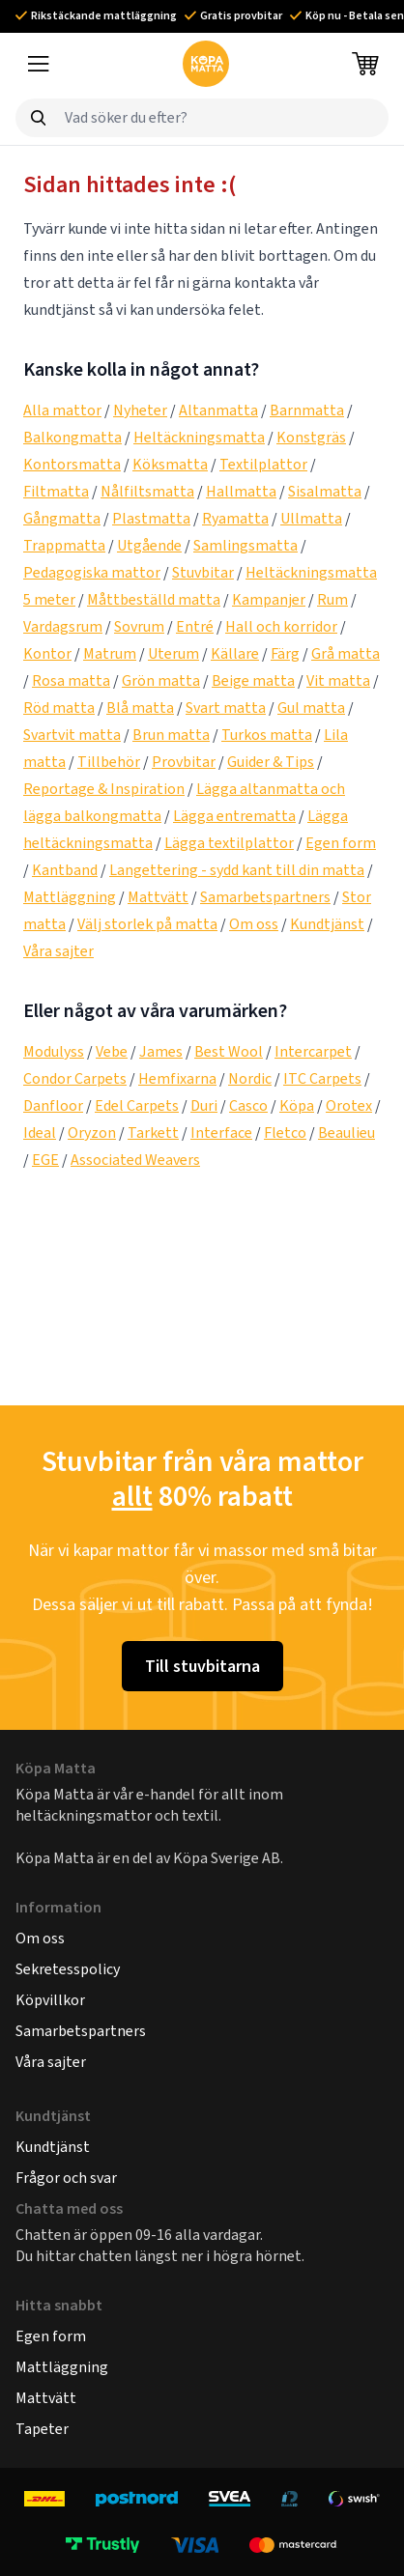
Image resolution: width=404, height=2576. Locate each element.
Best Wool (228, 1051)
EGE (45, 1159)
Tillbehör (108, 761)
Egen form (340, 843)
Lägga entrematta (234, 816)
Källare (235, 653)
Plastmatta (151, 518)
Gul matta (311, 707)
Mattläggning (69, 897)
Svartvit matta (72, 734)
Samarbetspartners (265, 897)
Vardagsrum (62, 626)
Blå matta (140, 707)
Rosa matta (71, 680)
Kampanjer (268, 599)
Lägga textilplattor (229, 843)
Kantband (65, 870)
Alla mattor (62, 410)
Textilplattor (263, 464)
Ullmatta (311, 518)
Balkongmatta (72, 437)
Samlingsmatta (245, 545)
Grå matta (345, 653)
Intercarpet (313, 1051)
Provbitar (184, 761)
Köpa (296, 1105)
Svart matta (226, 707)
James (161, 1051)
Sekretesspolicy (67, 1969)
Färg (285, 653)
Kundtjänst (327, 924)
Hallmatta (241, 491)
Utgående (149, 545)
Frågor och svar (66, 2177)
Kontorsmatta (72, 464)
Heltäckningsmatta (199, 437)
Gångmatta (62, 518)
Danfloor (53, 1105)
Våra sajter (58, 951)
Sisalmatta (324, 491)
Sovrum (139, 626)
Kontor (47, 653)
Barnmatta (307, 410)
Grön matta (161, 680)
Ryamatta (235, 518)
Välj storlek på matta (147, 924)
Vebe (112, 1051)
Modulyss (53, 1051)
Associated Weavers (135, 1159)
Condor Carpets (75, 1078)
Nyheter (140, 410)
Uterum (173, 653)
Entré (195, 626)
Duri (203, 1105)
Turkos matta (266, 734)
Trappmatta (64, 545)
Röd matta (59, 707)
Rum (332, 599)
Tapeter (42, 2429)
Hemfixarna (177, 1078)
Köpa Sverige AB (226, 1858)
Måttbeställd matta (153, 599)
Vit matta (338, 680)
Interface (221, 1132)
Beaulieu (346, 1132)
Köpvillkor (50, 2000)
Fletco (285, 1132)
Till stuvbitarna (202, 1666)
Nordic (250, 1078)
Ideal (39, 1132)
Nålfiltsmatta (147, 491)
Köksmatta (170, 464)
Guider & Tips (270, 761)
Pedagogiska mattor (91, 572)
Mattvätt (158, 897)
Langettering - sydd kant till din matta (236, 870)
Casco (248, 1105)
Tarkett (153, 1132)
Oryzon (92, 1132)
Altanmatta (218, 410)
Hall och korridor (281, 626)
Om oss (253, 924)
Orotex (349, 1105)
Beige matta (253, 680)
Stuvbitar (203, 572)
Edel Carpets (137, 1105)
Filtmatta (56, 491)
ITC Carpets (322, 1078)
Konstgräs (311, 437)
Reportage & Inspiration (104, 788)
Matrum (109, 653)
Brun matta (171, 734)
